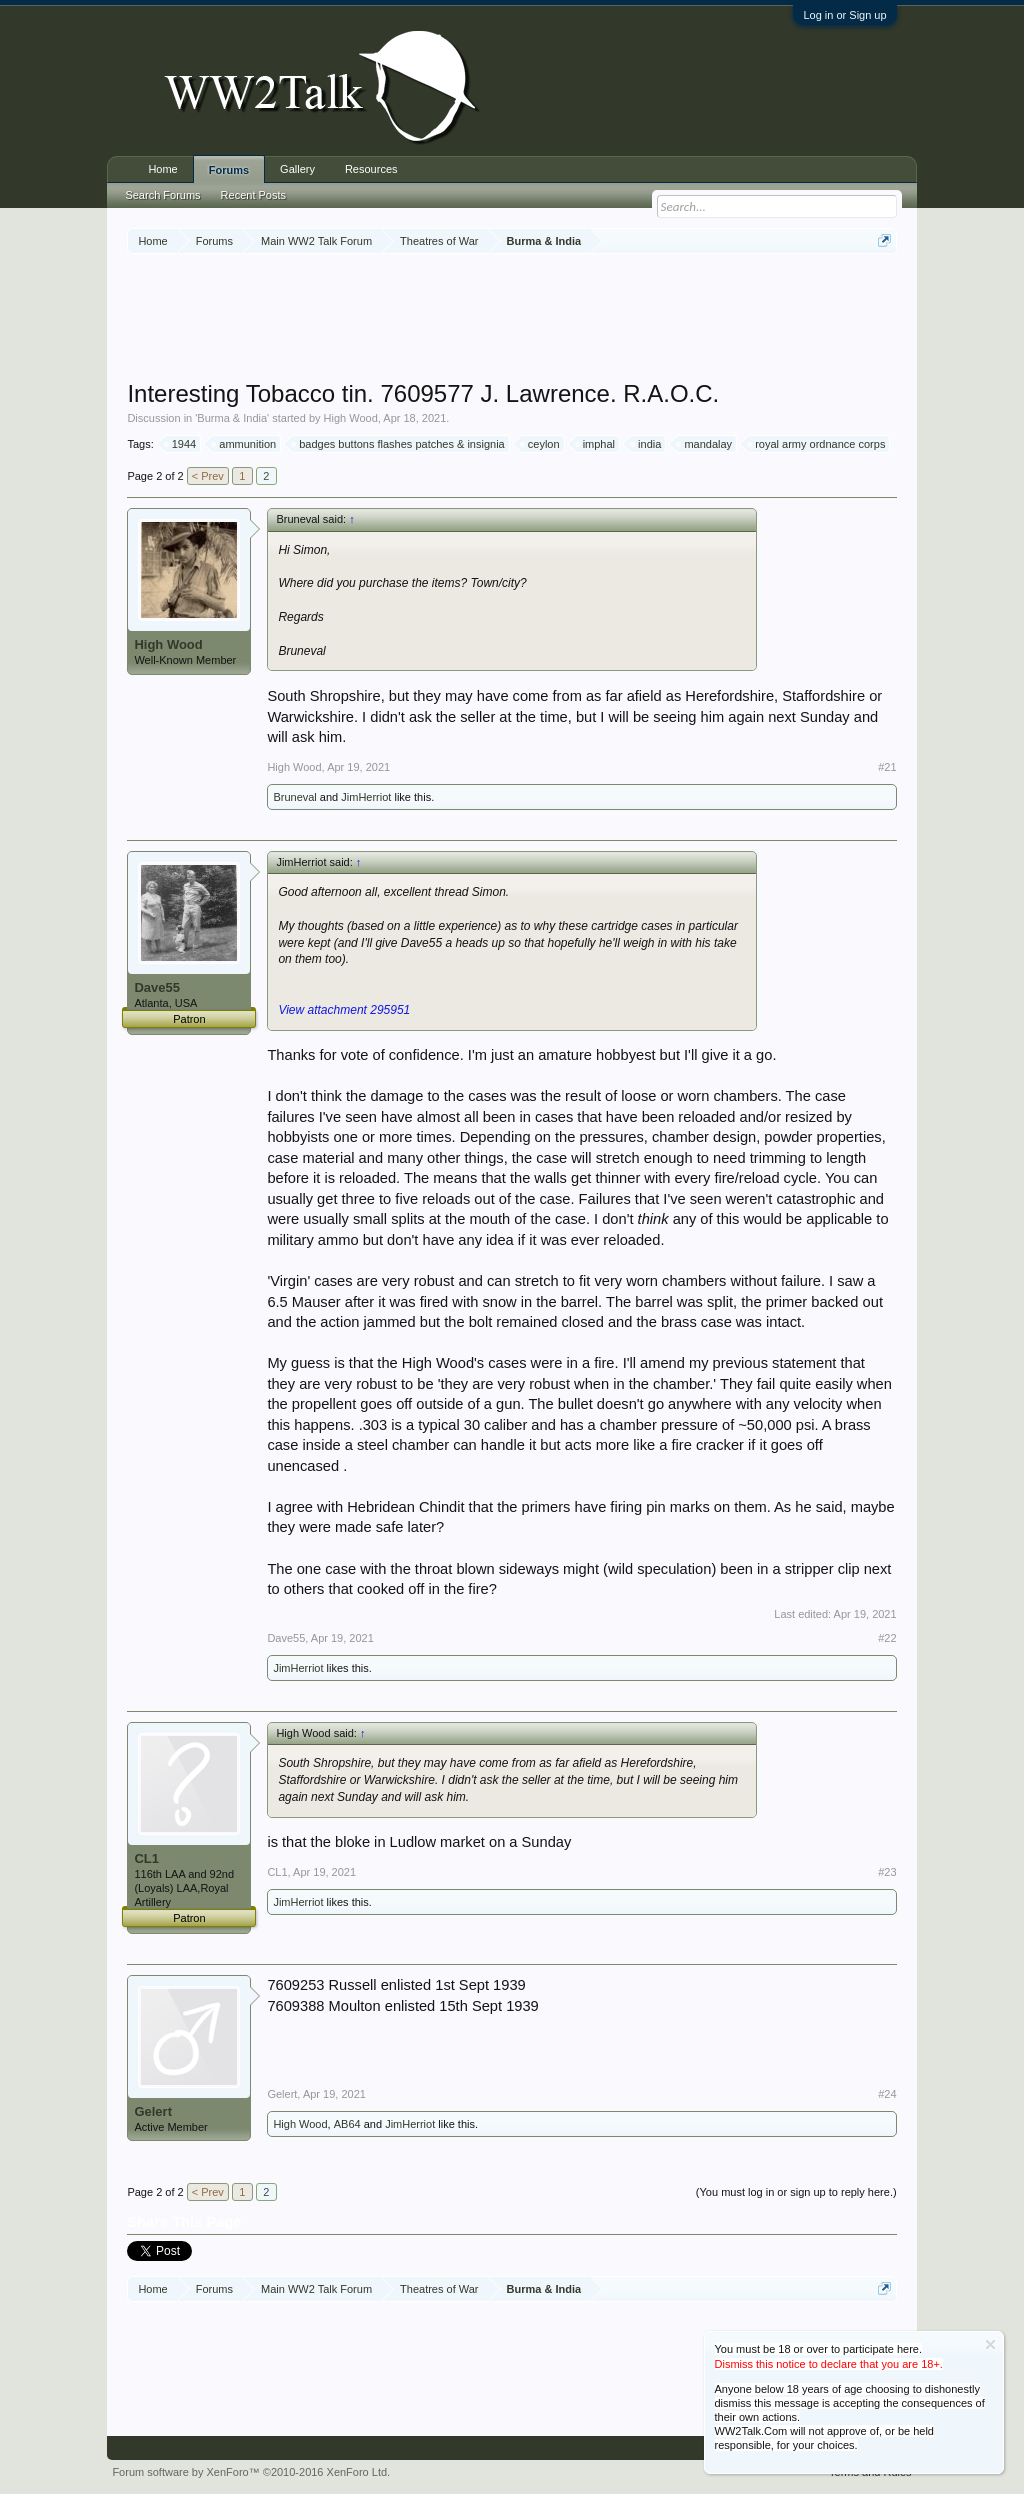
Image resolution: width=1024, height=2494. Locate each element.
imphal (596, 444)
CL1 (146, 1858)
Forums (229, 170)
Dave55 (157, 987)
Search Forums (162, 195)
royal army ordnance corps (817, 444)
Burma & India (232, 418)
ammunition (244, 444)
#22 (887, 1638)
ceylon (541, 444)
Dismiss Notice (990, 2344)
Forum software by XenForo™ (251, 2472)
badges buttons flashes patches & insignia (398, 444)
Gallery (297, 169)
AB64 (347, 2124)
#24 (887, 2094)
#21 (887, 767)
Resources (371, 169)
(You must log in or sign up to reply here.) (796, 2192)
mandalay (705, 444)
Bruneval (294, 797)
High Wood (351, 418)
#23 (887, 1872)
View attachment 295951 (344, 1010)
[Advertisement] (512, 319)
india (646, 444)
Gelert (153, 2111)
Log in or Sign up (844, 15)
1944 (181, 444)
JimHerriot (366, 797)
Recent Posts (253, 195)
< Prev (208, 476)
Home (162, 169)
